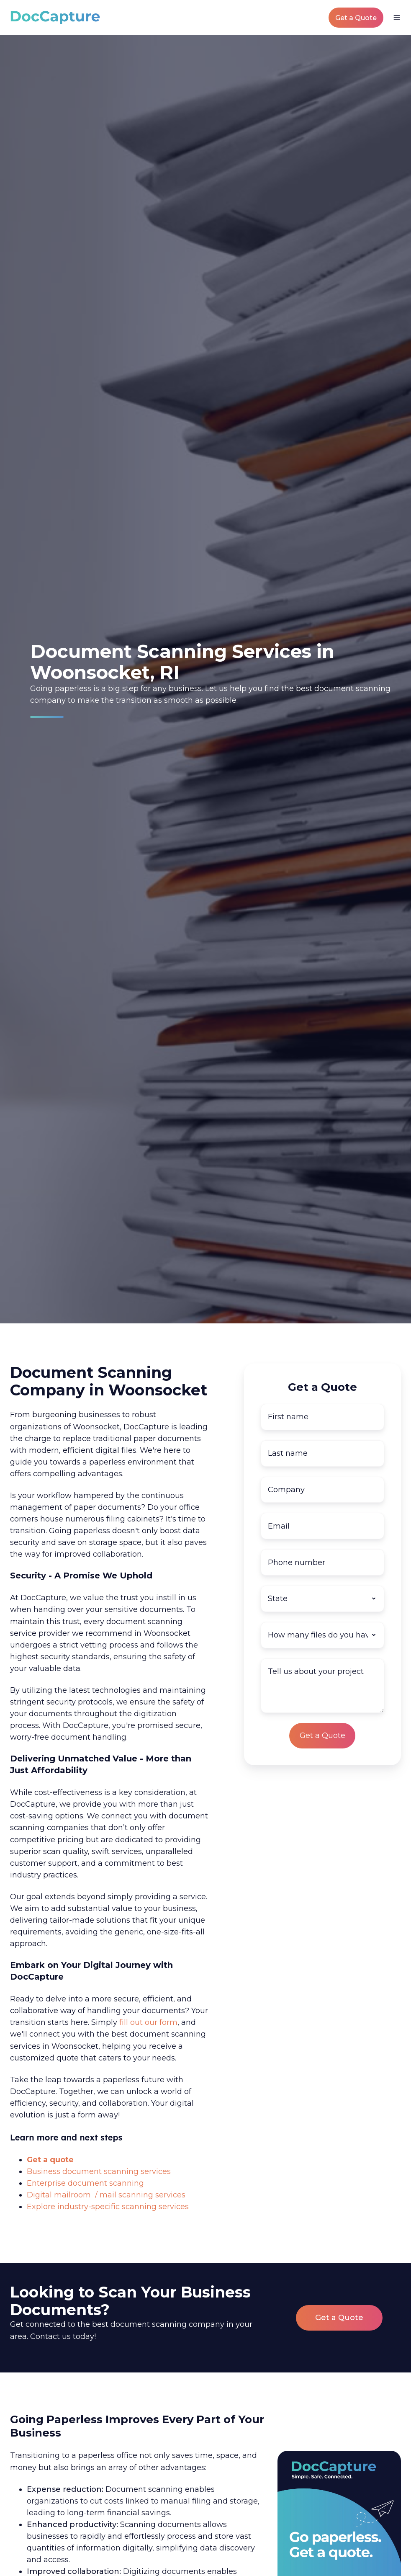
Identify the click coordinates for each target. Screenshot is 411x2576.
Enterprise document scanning (85, 2183)
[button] (397, 17)
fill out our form (148, 2022)
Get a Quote (356, 17)
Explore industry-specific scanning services (108, 2206)
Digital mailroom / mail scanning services (106, 2195)
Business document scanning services (99, 2171)
